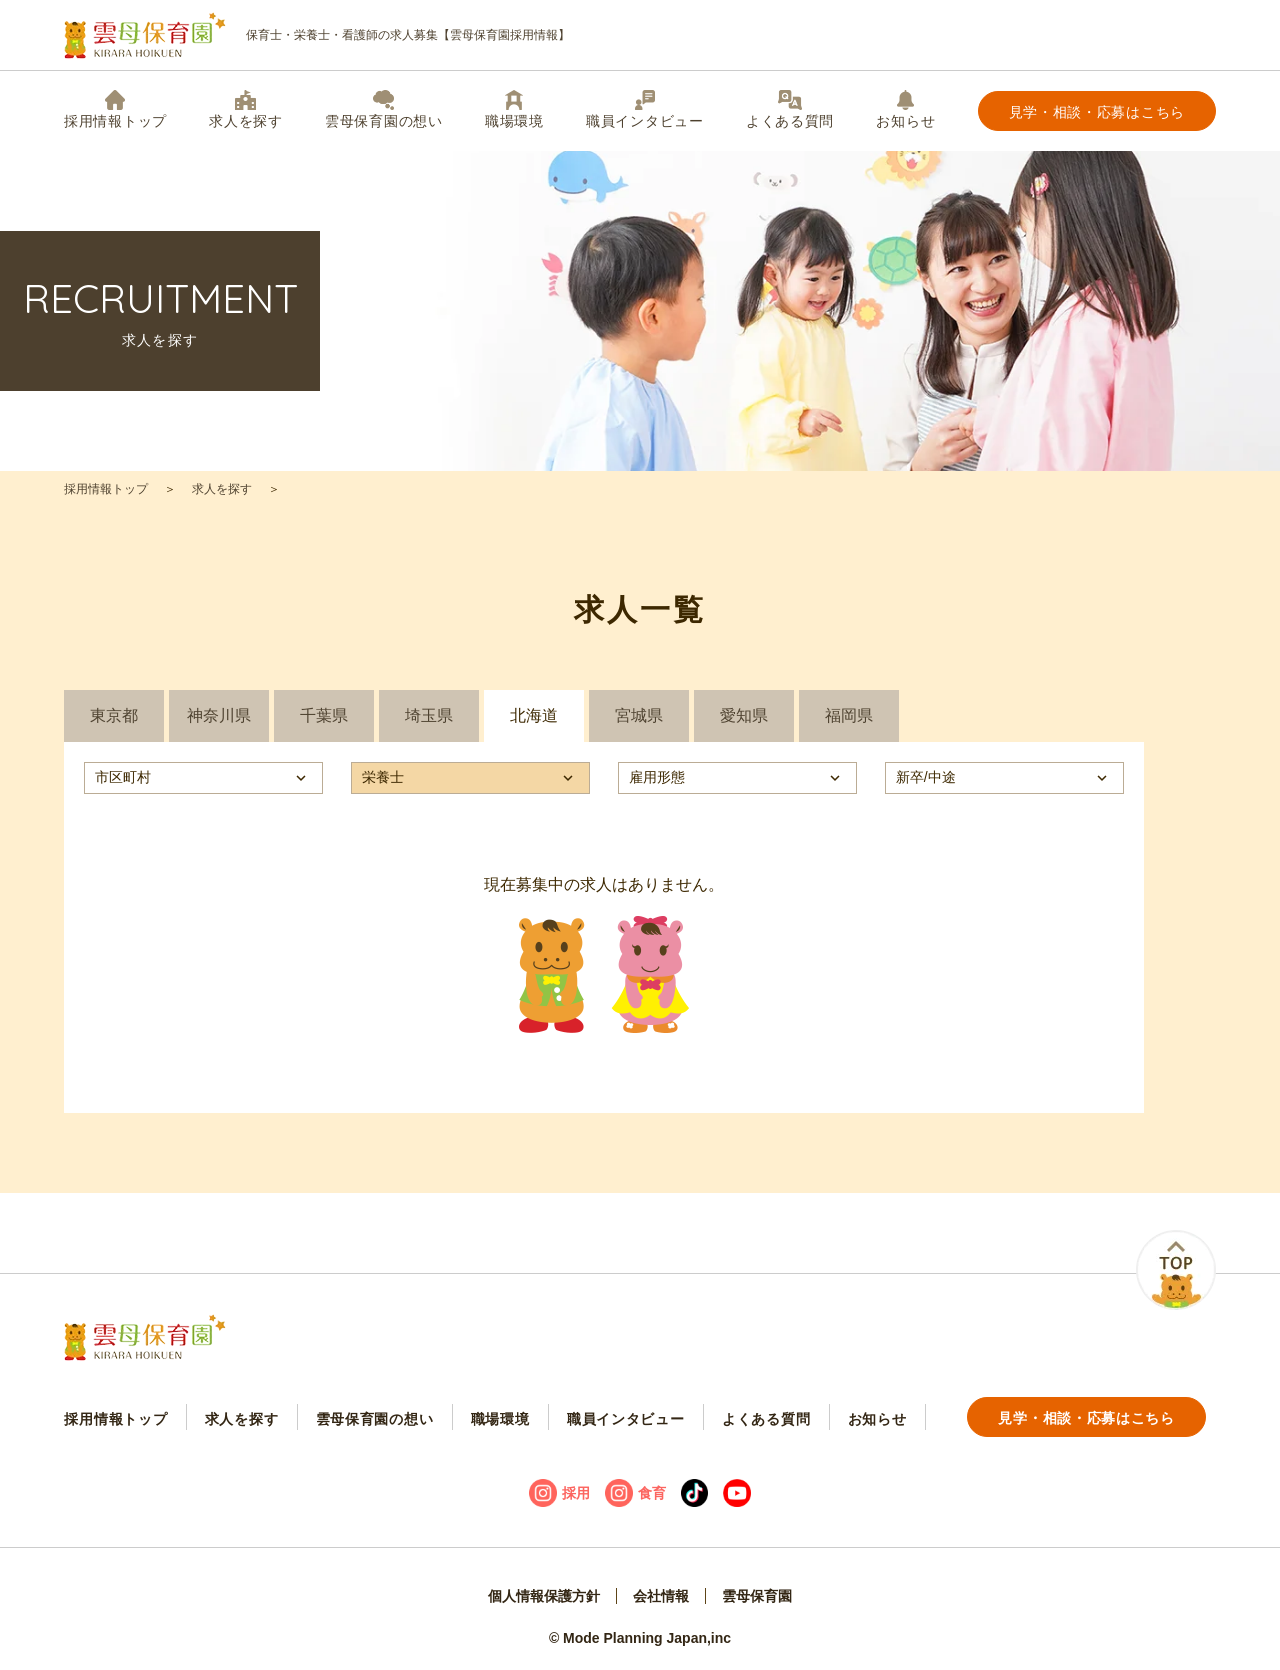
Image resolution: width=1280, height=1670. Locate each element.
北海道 (534, 715)
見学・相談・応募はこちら (1097, 112)
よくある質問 (790, 109)
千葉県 (324, 715)
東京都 (114, 715)
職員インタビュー (645, 109)
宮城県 (639, 715)
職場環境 (514, 109)
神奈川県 (219, 715)
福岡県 (849, 715)
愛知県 (744, 715)
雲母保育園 (757, 1596)
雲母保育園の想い (384, 109)
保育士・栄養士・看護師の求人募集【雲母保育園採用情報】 (317, 35)
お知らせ (905, 109)
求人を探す (246, 109)
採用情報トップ (115, 109)
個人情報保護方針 (544, 1596)
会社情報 (661, 1596)
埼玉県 (429, 715)
